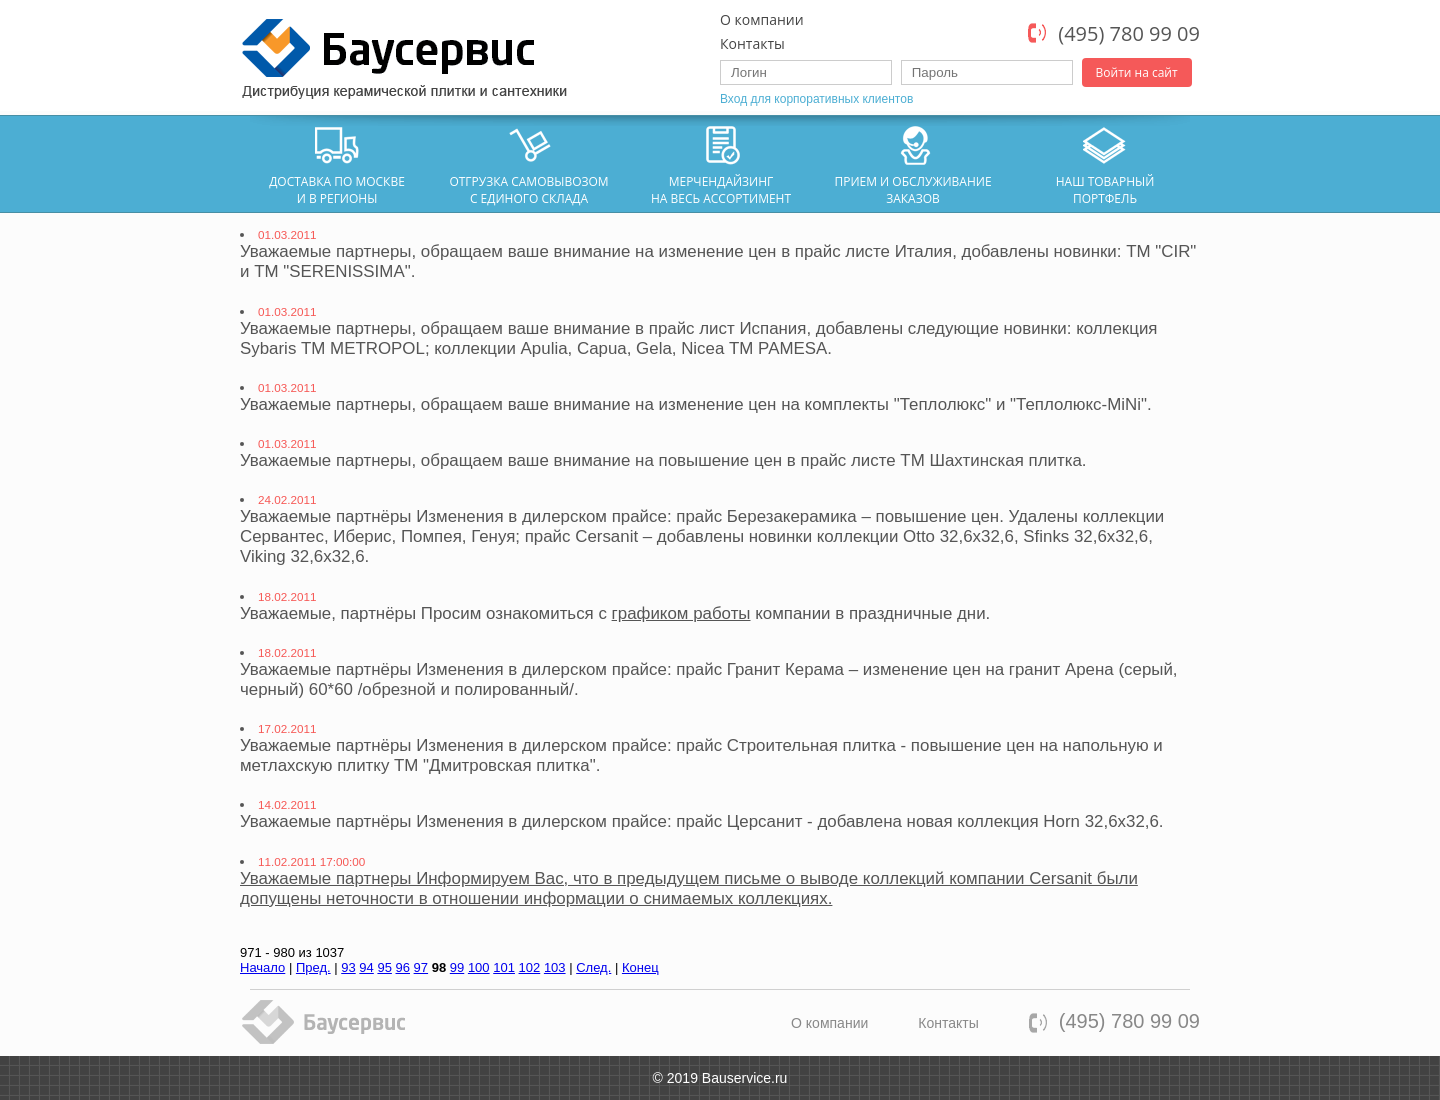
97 (421, 967)
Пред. (313, 967)
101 (504, 967)
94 (366, 967)
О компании (762, 19)
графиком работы (681, 613)
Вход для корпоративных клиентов (816, 99)
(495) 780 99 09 (1129, 33)
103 (555, 967)
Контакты (752, 43)
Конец (640, 967)
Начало (262, 967)
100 (479, 967)
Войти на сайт (1137, 72)
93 (348, 967)
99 (457, 967)
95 (384, 967)
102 (530, 967)
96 (403, 967)
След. (593, 967)
